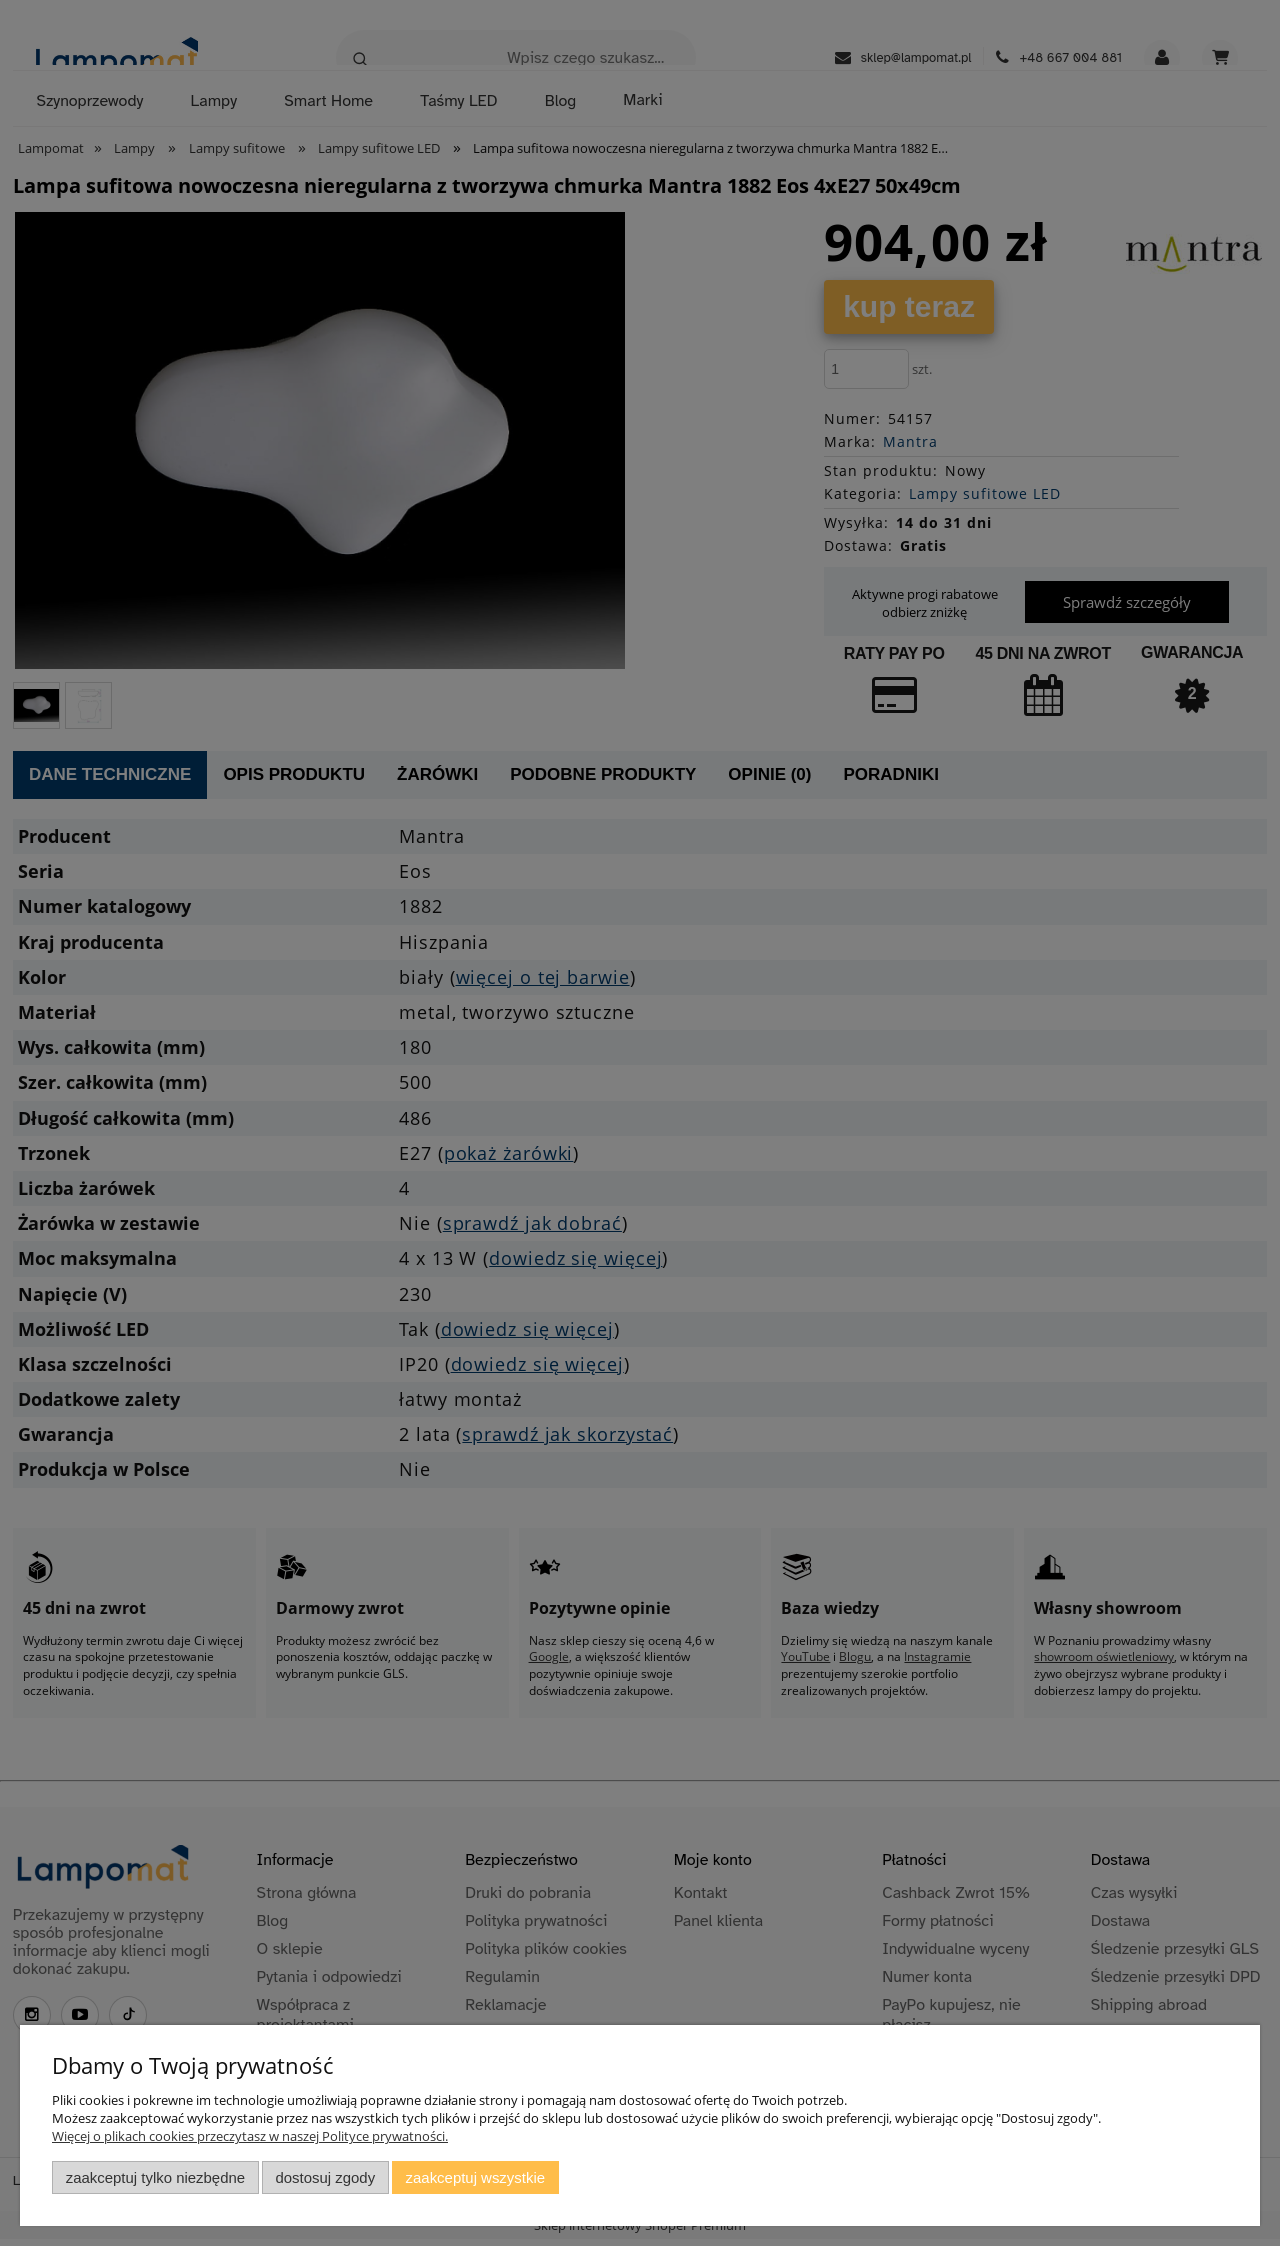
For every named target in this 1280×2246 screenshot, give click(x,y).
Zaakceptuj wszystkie (475, 2177)
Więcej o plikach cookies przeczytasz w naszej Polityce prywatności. (250, 2136)
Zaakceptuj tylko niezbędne (155, 2177)
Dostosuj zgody (325, 2177)
